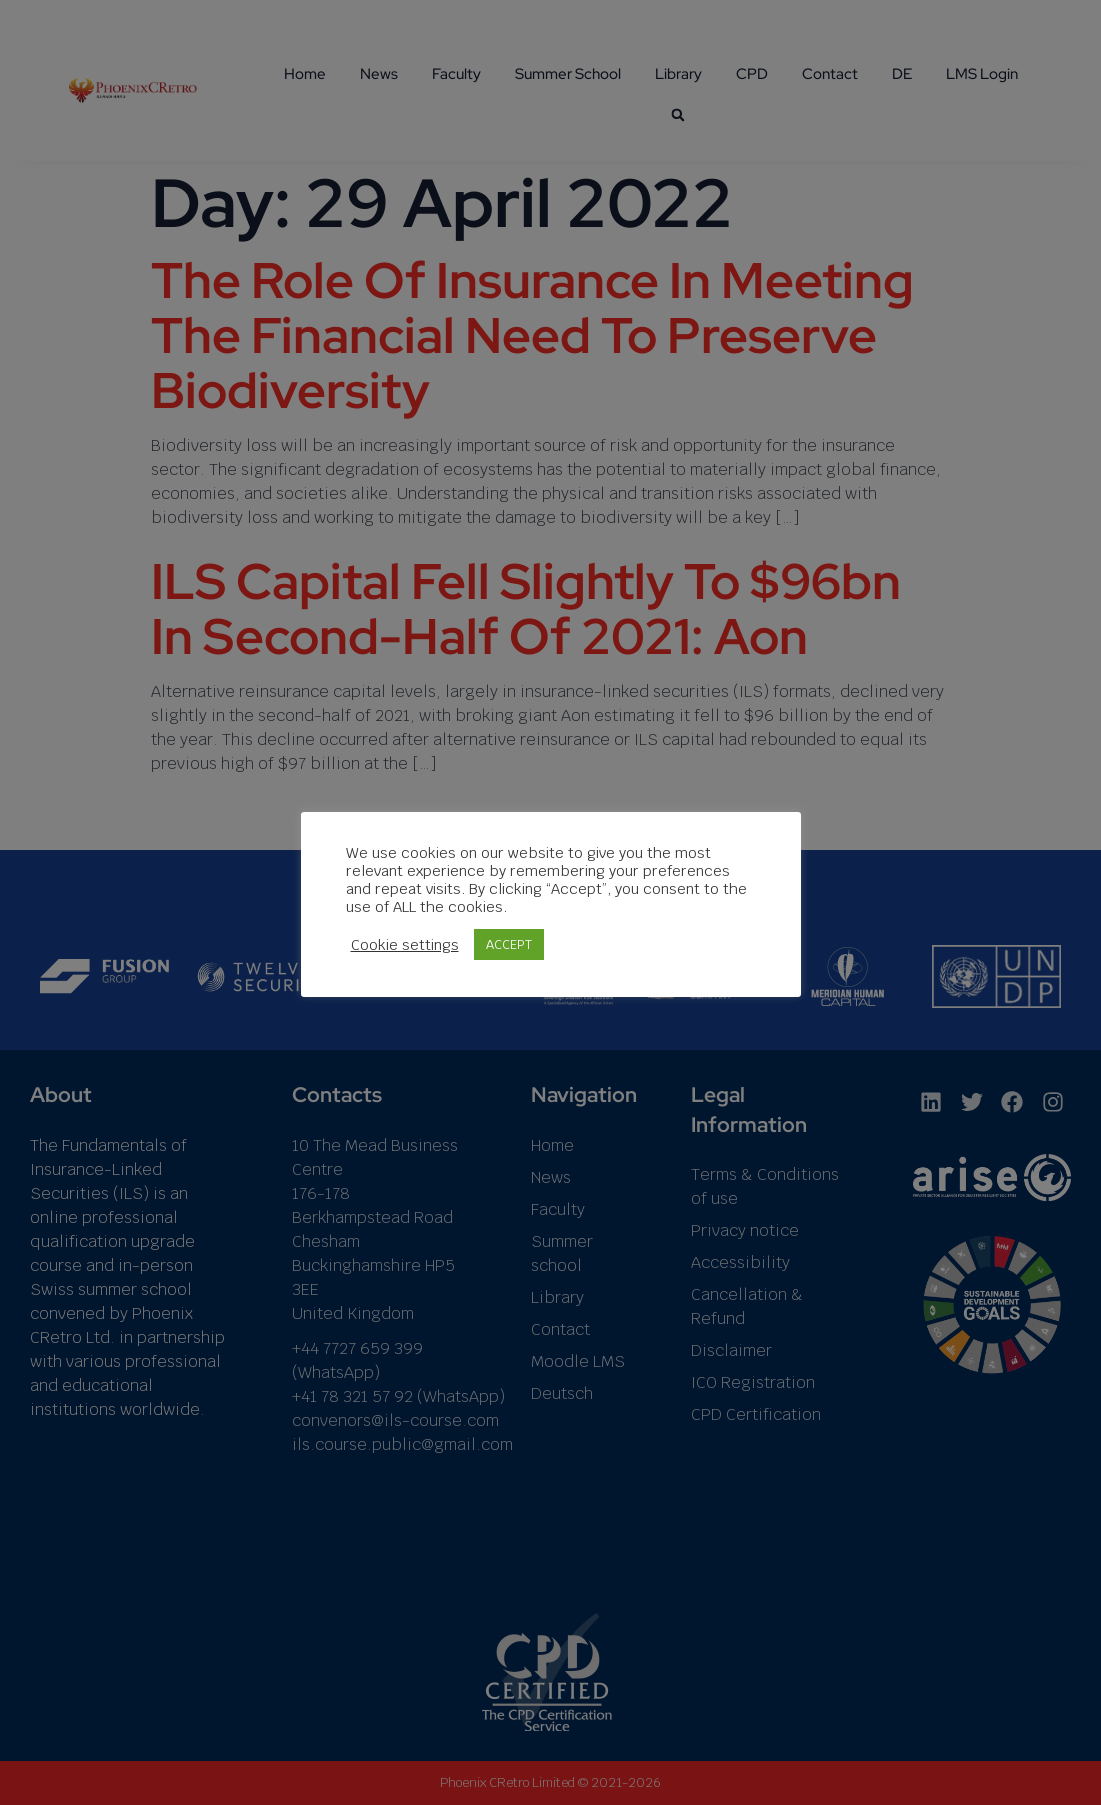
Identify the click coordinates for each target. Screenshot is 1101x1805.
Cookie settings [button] (405, 945)
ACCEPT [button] (509, 944)
